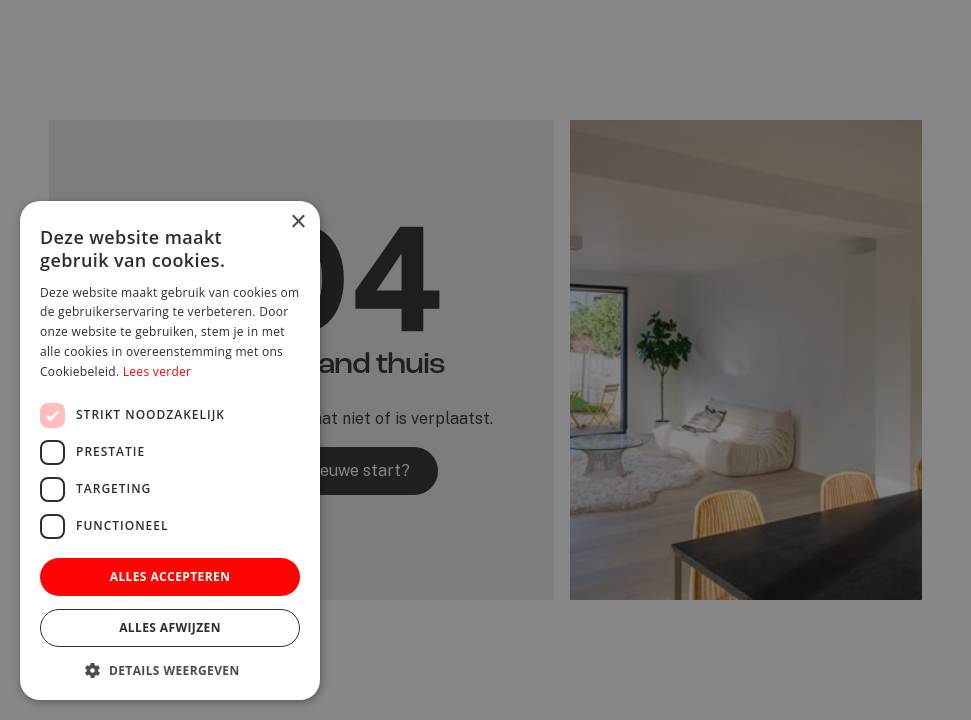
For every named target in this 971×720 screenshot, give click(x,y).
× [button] (297, 222)
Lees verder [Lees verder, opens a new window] (157, 371)
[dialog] (485, 360)
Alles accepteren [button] (170, 576)
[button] (170, 670)
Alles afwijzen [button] (170, 627)
